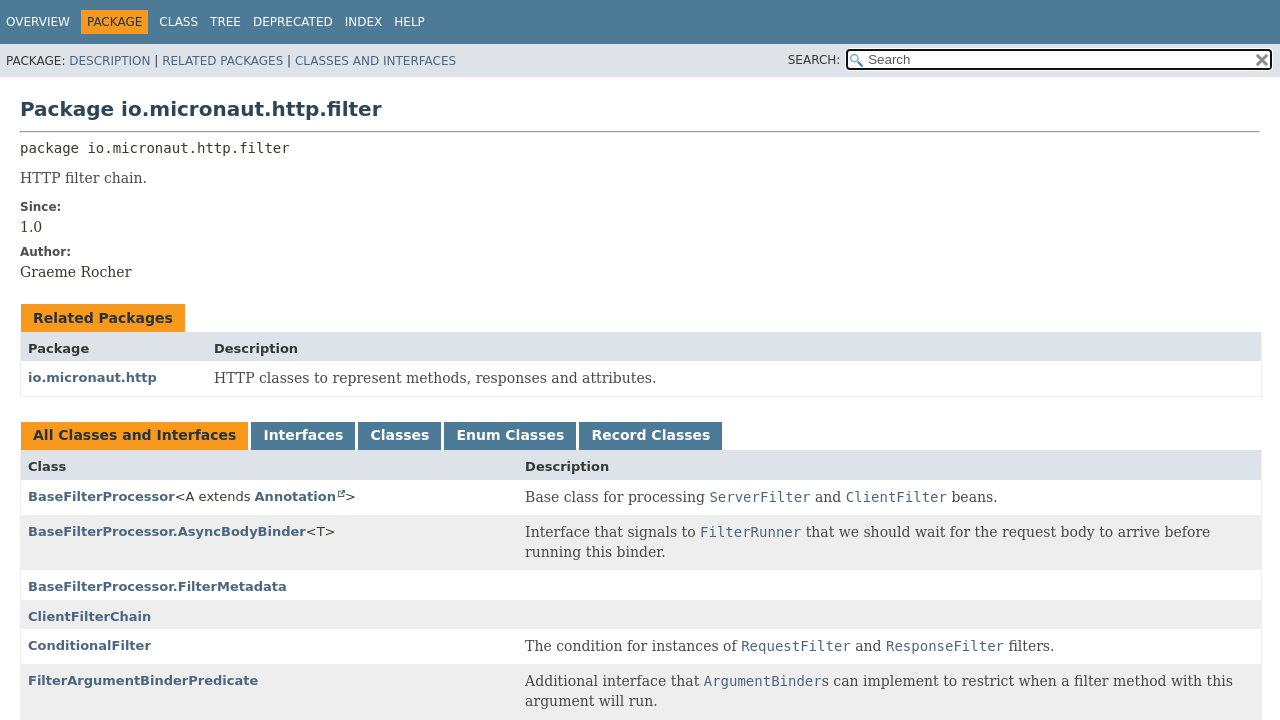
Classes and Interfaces (375, 61)
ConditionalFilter (89, 645)
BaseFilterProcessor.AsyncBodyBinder (167, 531)
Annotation (295, 496)
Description (109, 61)
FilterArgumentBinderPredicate (143, 680)
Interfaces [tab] (303, 435)
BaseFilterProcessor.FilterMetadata (157, 586)
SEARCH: (814, 60)
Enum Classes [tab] (510, 435)
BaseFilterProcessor (101, 496)
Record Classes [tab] (650, 435)
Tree (225, 22)
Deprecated (293, 22)
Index (364, 22)
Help (409, 22)
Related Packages (222, 61)
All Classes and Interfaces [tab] (134, 435)
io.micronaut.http (92, 377)
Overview (38, 22)
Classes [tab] (399, 435)
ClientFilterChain (89, 616)
